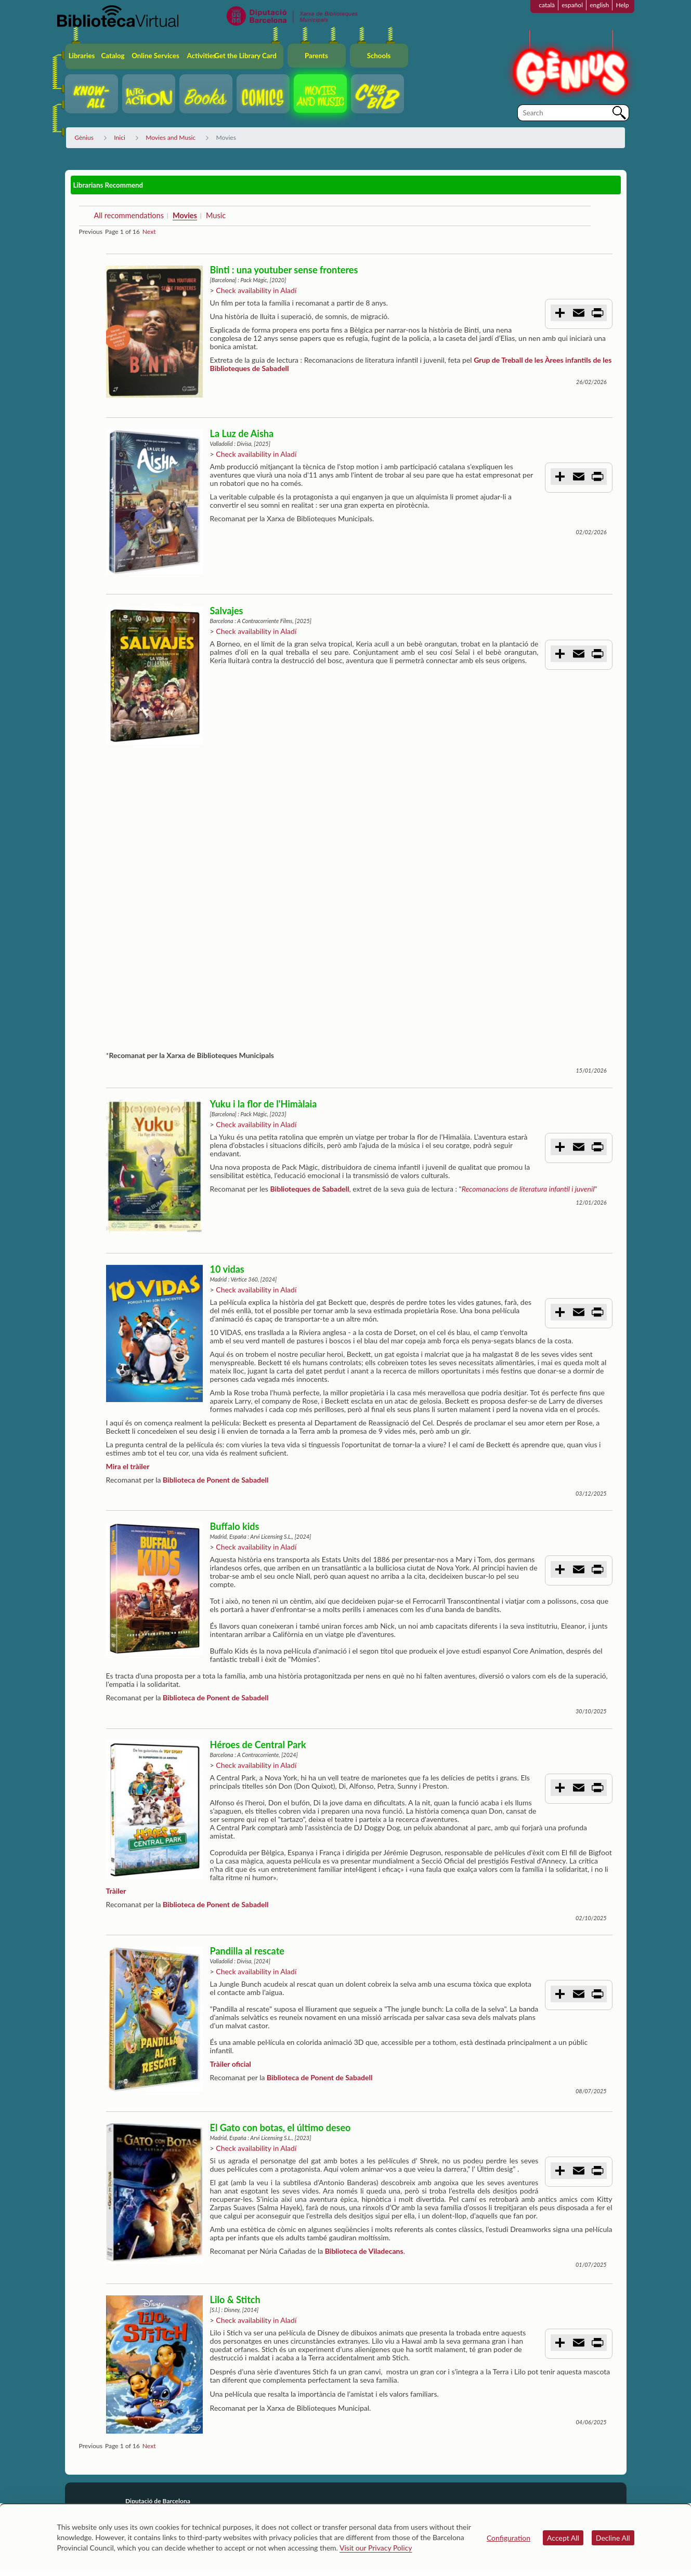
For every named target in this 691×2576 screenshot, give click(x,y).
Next (149, 231)
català (547, 5)
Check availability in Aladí (256, 290)
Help (622, 5)
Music (216, 215)
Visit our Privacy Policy (376, 2547)
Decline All (613, 2537)
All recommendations (129, 215)
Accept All (563, 2537)
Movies (185, 215)
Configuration (508, 2537)
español (572, 5)
